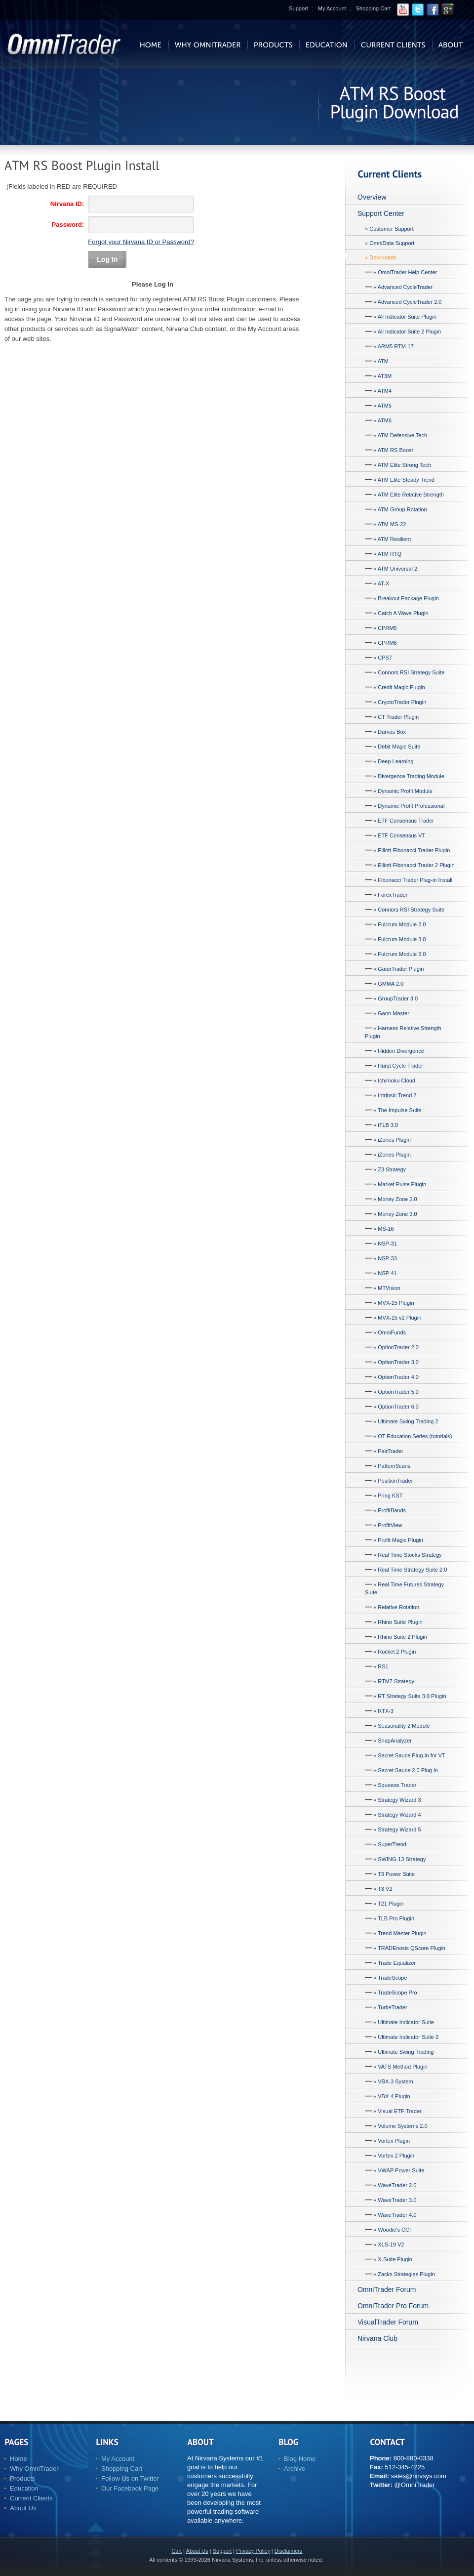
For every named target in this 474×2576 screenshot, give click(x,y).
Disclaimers (289, 2551)
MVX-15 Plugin (396, 1303)
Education (24, 2488)
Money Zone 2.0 (397, 1199)
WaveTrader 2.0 (397, 2185)
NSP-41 (387, 1273)
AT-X (384, 583)
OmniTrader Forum (386, 2289)
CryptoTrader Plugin (402, 702)
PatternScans (394, 1466)
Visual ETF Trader (399, 2111)
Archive (294, 2468)
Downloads (382, 257)
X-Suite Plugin (395, 2259)
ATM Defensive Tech (402, 435)
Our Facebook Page (129, 2488)
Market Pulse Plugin (402, 1184)
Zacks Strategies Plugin (406, 2274)
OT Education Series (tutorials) (415, 1436)
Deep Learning (395, 761)
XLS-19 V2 (391, 2244)
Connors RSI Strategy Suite (411, 672)
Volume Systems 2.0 (402, 2126)
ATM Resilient (394, 539)
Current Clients (31, 2498)
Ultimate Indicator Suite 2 (408, 2037)
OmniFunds (392, 1332)
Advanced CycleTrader (405, 287)
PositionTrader (395, 1481)
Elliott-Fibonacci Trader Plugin (414, 850)
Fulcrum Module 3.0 (402, 939)
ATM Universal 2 (397, 569)
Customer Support (391, 229)
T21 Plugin (391, 1904)
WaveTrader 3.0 (397, 2200)
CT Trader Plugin (398, 717)
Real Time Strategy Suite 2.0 (412, 1570)
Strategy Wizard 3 (399, 1800)
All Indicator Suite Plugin (407, 317)
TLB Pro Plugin (396, 1918)
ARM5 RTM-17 (396, 346)
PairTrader (390, 1451)
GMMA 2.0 (390, 984)
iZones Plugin (394, 1140)
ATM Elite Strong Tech (404, 465)
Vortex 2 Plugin (396, 2156)
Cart (176, 2551)
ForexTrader (392, 895)
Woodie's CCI (394, 2230)
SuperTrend (392, 1844)
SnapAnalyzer (395, 1741)
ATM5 (385, 406)
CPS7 (385, 658)
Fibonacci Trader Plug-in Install (415, 880)
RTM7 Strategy (396, 1681)
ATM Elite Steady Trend (406, 480)
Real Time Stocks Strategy (410, 1555)
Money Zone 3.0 (397, 1214)
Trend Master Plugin (402, 1933)
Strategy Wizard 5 (399, 1829)
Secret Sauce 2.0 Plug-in (408, 1770)
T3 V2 (385, 1889)
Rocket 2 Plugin (397, 1652)
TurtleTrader (392, 2007)
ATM (383, 361)
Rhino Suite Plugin (400, 1622)
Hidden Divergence (401, 1051)
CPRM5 (387, 628)
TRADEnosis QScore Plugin (411, 1948)
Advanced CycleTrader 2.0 (410, 302)
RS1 (383, 1666)
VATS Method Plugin (402, 2067)
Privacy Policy (253, 2551)
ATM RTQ (389, 554)
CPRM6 (387, 643)
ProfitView (390, 1525)
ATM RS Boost (395, 450)
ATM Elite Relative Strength (411, 495)
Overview (371, 197)
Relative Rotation (398, 1607)
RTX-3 (386, 1711)
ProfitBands (392, 1510)
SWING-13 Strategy (402, 1859)
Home (18, 2458)
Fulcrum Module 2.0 (402, 924)
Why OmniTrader (34, 2468)
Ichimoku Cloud (396, 1080)
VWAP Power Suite (401, 2170)
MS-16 (386, 1229)
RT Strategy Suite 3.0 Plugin (412, 1696)
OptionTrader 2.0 (398, 1347)
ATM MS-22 (392, 524)
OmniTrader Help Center (407, 272)
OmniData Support (391, 243)
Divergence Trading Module (411, 776)
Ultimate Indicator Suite (406, 2022)
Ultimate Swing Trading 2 (408, 1421)
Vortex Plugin (394, 2141)
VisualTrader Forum (387, 2322)
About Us (23, 2508)
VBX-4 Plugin (394, 2096)
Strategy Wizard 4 (399, 1815)
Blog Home (300, 2458)
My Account (332, 8)
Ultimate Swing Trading (406, 2052)
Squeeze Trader (397, 1785)
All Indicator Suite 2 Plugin (409, 331)
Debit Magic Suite (399, 746)
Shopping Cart (373, 8)
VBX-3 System (395, 2081)
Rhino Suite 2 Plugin (402, 1637)
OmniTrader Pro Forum (393, 2306)
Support (298, 8)
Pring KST (390, 1495)
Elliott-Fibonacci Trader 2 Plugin (416, 865)
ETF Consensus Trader (406, 821)
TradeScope (392, 1978)
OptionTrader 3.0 (398, 1362)
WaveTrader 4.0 (397, 2215)
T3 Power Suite (396, 1874)
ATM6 (385, 420)
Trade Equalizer (397, 1963)
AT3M (385, 376)
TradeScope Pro (397, 1992)
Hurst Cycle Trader (400, 1066)
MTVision (389, 1288)
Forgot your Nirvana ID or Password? (141, 242)
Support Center (380, 213)
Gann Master (393, 1013)
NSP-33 (387, 1258)
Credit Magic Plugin (401, 687)
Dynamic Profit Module (405, 791)
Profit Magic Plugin (400, 1540)
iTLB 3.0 (388, 1125)
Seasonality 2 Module (404, 1726)
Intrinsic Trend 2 (397, 1095)
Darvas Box (392, 732)
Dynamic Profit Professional (411, 806)
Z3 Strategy (392, 1169)
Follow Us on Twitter (130, 2478)
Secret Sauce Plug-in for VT (411, 1755)
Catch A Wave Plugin (403, 613)
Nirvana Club (377, 2338)
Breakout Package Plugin (408, 598)
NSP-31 (387, 1243)
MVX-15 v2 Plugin (399, 1318)
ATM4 (385, 391)
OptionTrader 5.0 (398, 1392)
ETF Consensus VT (401, 835)
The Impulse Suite (400, 1110)
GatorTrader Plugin (401, 969)
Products (22, 2478)
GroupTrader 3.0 (398, 998)
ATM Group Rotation (402, 509)
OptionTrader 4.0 (398, 1377)
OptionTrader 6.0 (398, 1407)
